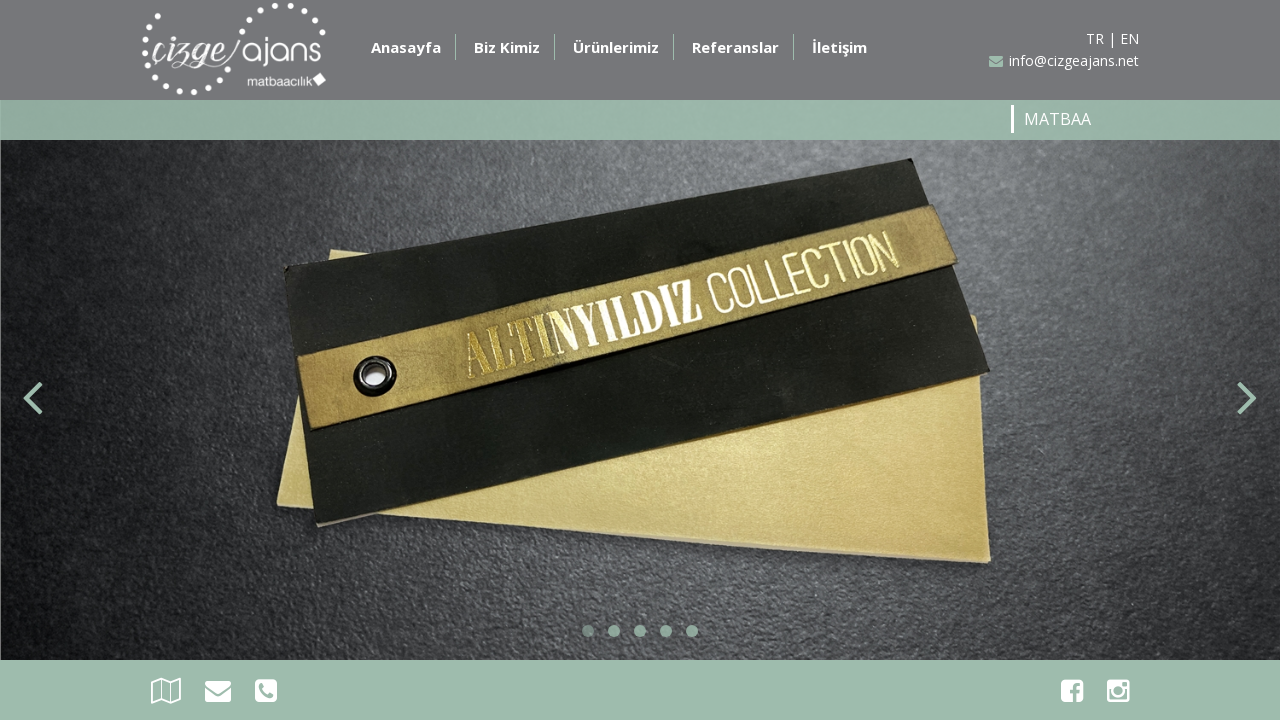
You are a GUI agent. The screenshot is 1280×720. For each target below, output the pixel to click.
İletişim (839, 47)
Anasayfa (406, 47)
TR (1095, 38)
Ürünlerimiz (616, 47)
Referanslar (735, 47)
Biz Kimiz (507, 47)
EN (1129, 38)
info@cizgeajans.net (1064, 60)
